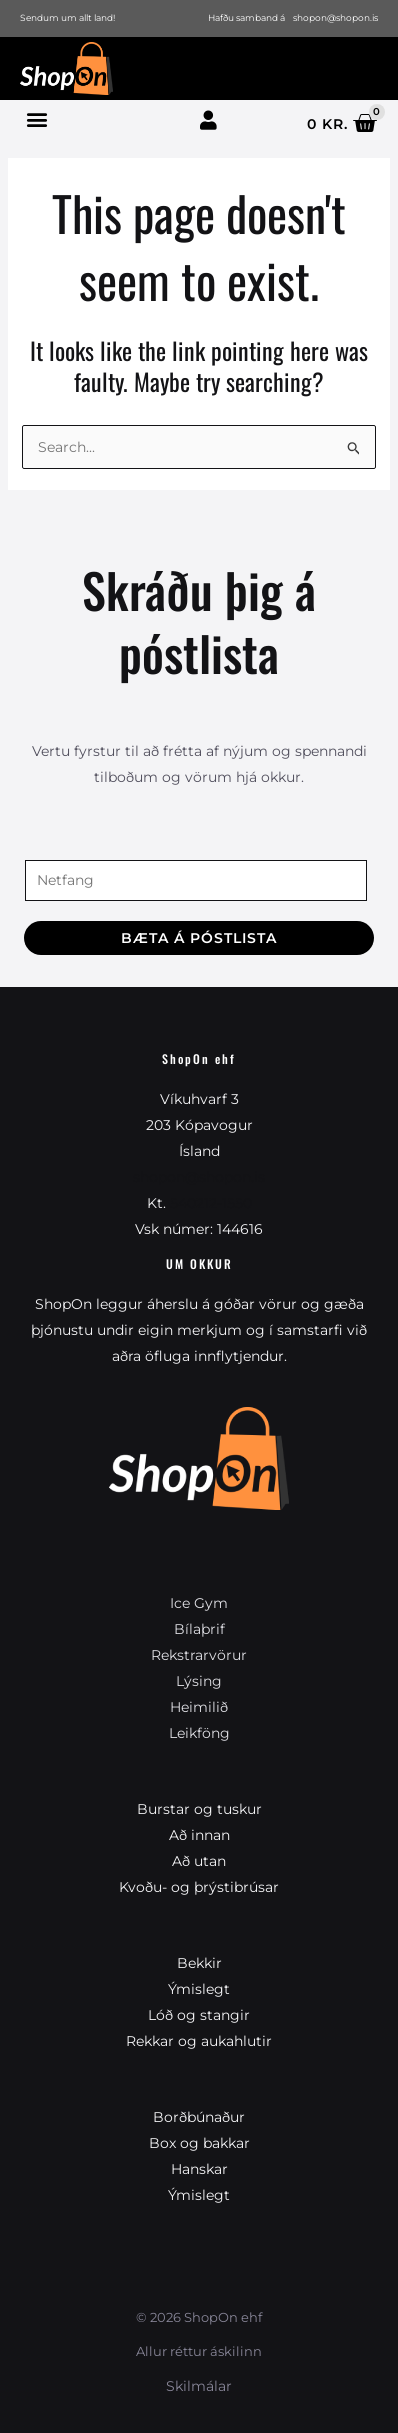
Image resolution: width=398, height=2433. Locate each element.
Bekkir (199, 1963)
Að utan (199, 1861)
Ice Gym (199, 1603)
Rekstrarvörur (199, 1655)
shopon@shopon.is (199, 1177)
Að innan (199, 1835)
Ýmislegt (199, 1989)
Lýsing (199, 1681)
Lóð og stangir (199, 2015)
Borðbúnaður (199, 2117)
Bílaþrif (199, 1629)
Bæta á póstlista (199, 938)
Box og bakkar (199, 2143)
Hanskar (199, 2169)
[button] (36, 118)
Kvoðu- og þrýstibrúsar (199, 1887)
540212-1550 (211, 1203)
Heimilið (199, 1707)
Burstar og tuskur (199, 1809)
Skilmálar (199, 2386)
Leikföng (199, 1733)
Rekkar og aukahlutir (199, 2041)
